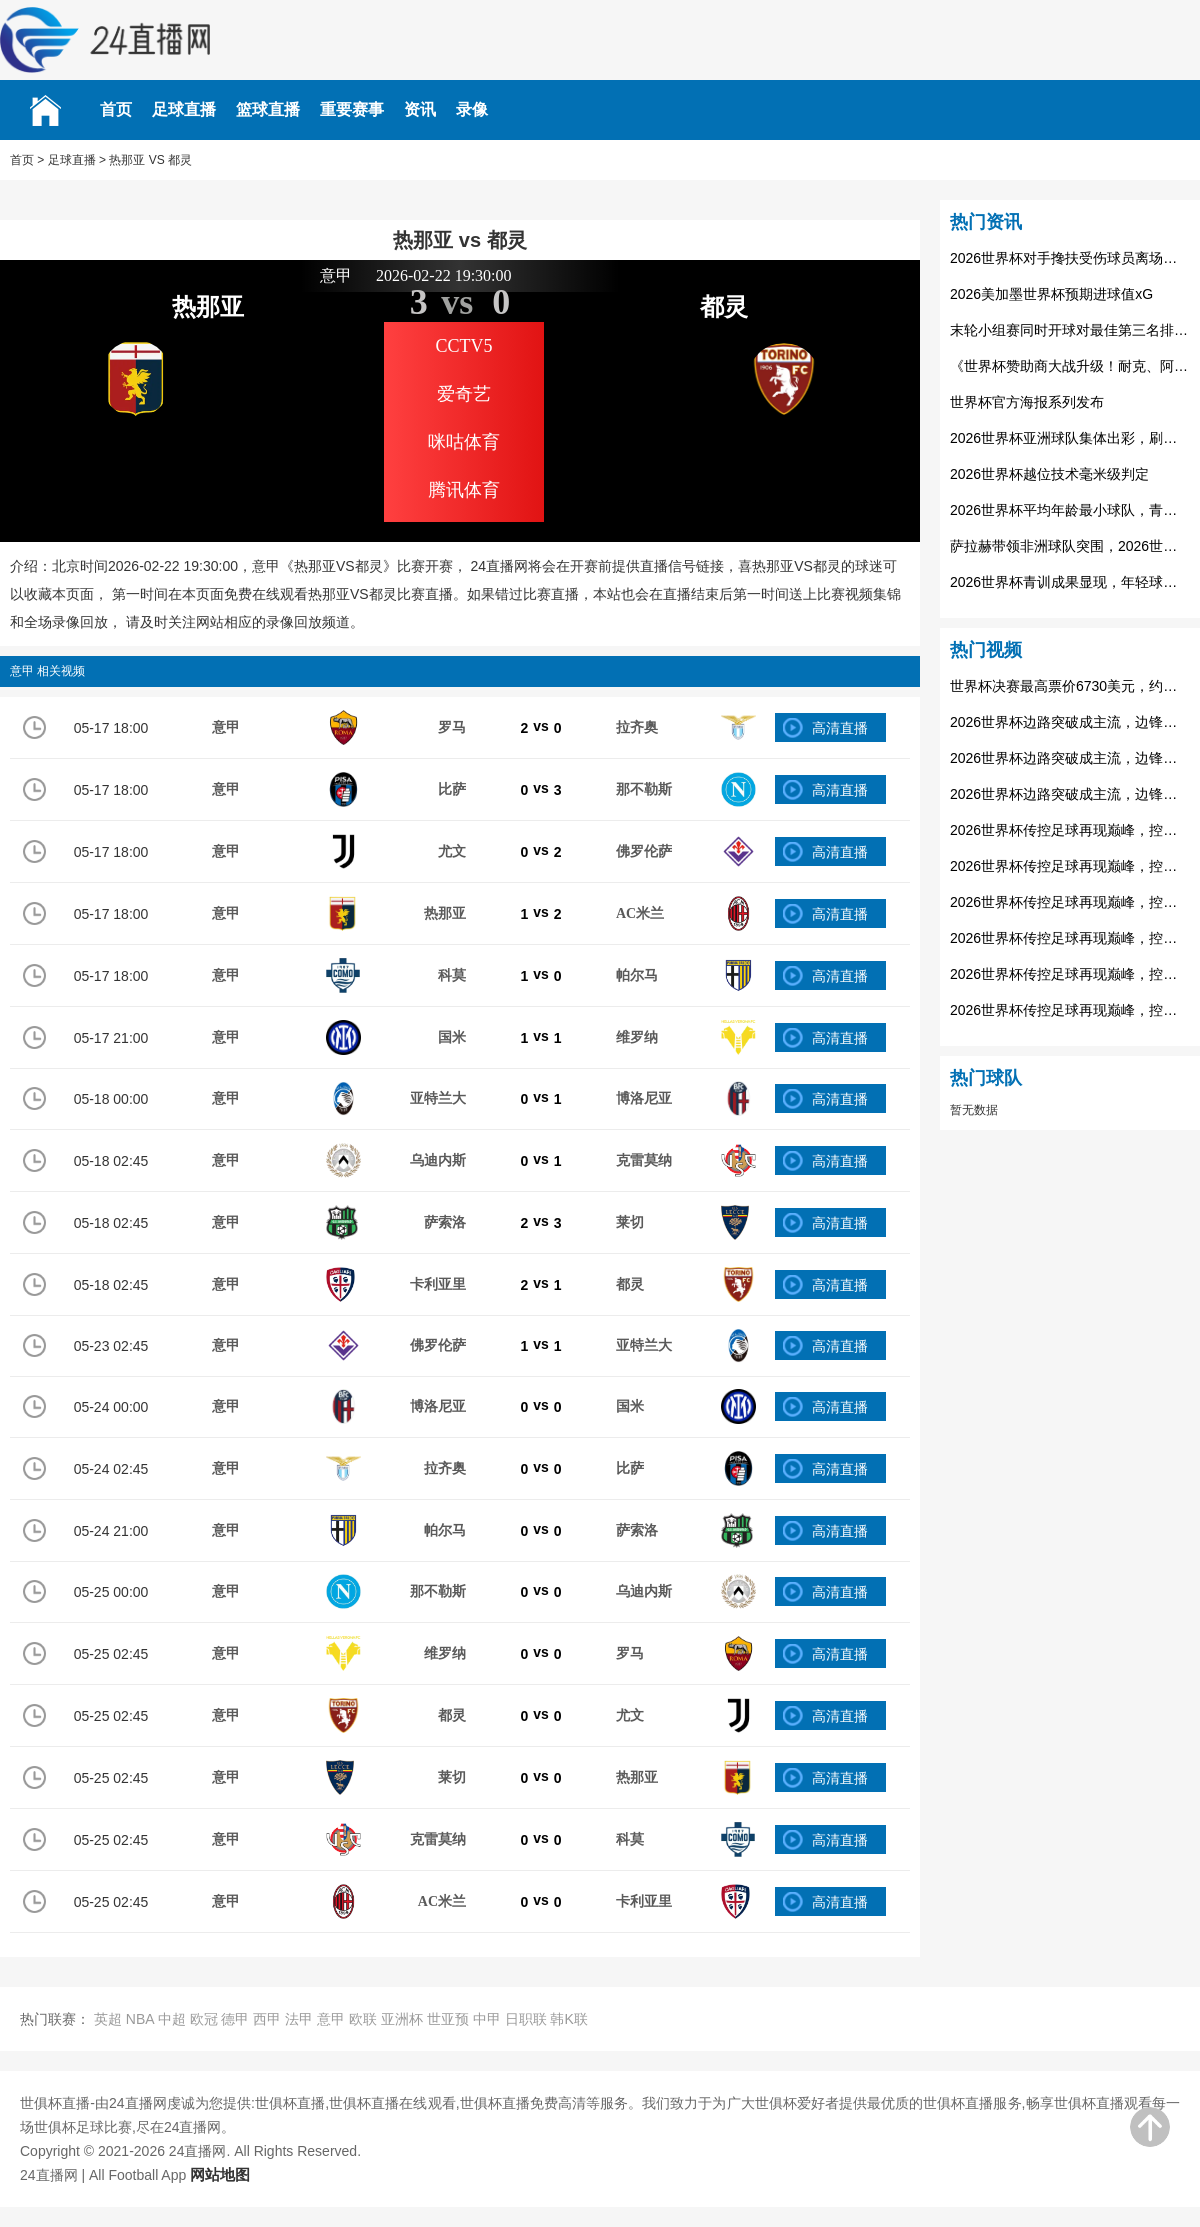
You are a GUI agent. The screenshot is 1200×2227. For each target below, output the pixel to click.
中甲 (487, 2019)
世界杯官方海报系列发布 (1027, 402)
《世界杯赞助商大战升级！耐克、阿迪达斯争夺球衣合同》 (1070, 366)
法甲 (299, 2019)
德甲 (235, 2019)
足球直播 (184, 109)
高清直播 (840, 728)
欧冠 (204, 2019)
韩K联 (568, 2019)
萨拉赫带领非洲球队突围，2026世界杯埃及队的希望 (1070, 546)
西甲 (267, 2019)
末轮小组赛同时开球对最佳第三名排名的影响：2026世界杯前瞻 (1070, 330)
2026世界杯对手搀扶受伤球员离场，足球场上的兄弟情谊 (1070, 258)
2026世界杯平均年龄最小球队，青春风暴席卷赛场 (1070, 510)
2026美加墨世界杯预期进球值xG (1051, 294)
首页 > (27, 160)
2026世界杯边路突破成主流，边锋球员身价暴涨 (1070, 722)
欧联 (363, 2019)
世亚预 (448, 2019)
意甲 (331, 2019)
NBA (140, 2019)
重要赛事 (352, 109)
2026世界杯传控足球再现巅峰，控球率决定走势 (1070, 830)
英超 (108, 2019)
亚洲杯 (402, 2019)
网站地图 (220, 2174)
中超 (172, 2019)
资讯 (420, 109)
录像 (472, 109)
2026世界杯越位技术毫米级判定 (1049, 474)
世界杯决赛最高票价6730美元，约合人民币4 (1070, 686)
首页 (116, 109)
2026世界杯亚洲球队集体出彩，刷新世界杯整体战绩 (1070, 438)
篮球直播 (268, 109)
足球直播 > (77, 160)
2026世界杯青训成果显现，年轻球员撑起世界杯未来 (1070, 582)
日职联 (526, 2019)
